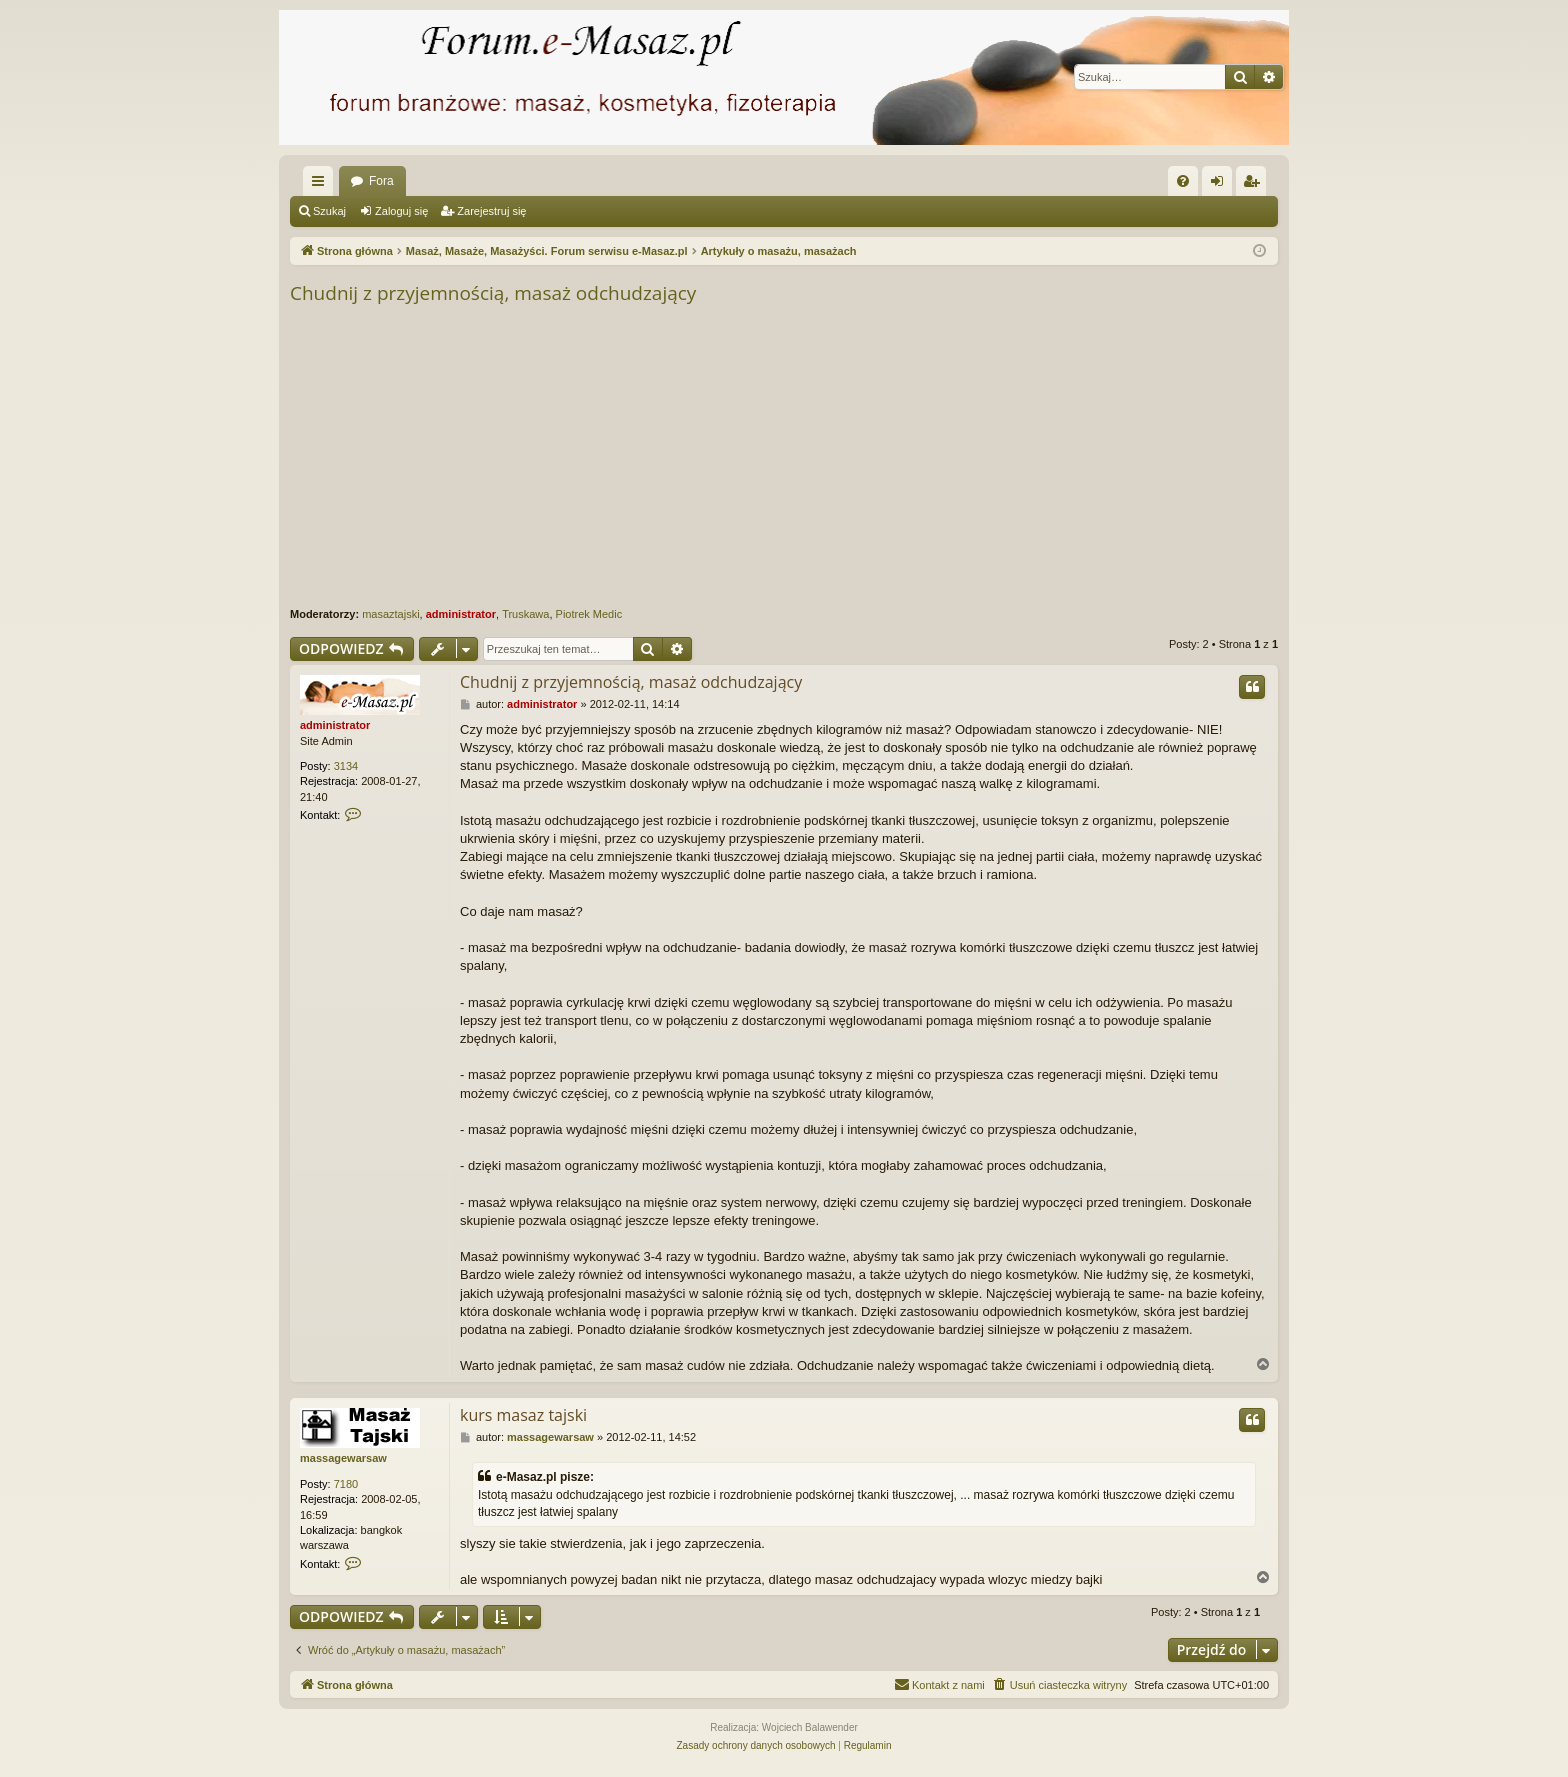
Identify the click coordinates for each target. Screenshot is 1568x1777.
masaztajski (390, 614)
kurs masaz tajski (523, 1415)
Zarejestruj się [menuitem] (1255, 185)
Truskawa (525, 614)
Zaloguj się (401, 211)
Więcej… (322, 185)
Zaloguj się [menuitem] (1221, 185)
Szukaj (329, 211)
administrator (461, 614)
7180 (346, 1484)
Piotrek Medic (589, 614)
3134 (346, 766)
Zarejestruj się (491, 211)
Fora (381, 181)
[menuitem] (1183, 181)
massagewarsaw (343, 1458)
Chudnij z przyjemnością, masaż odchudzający (493, 293)
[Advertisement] (890, 457)
